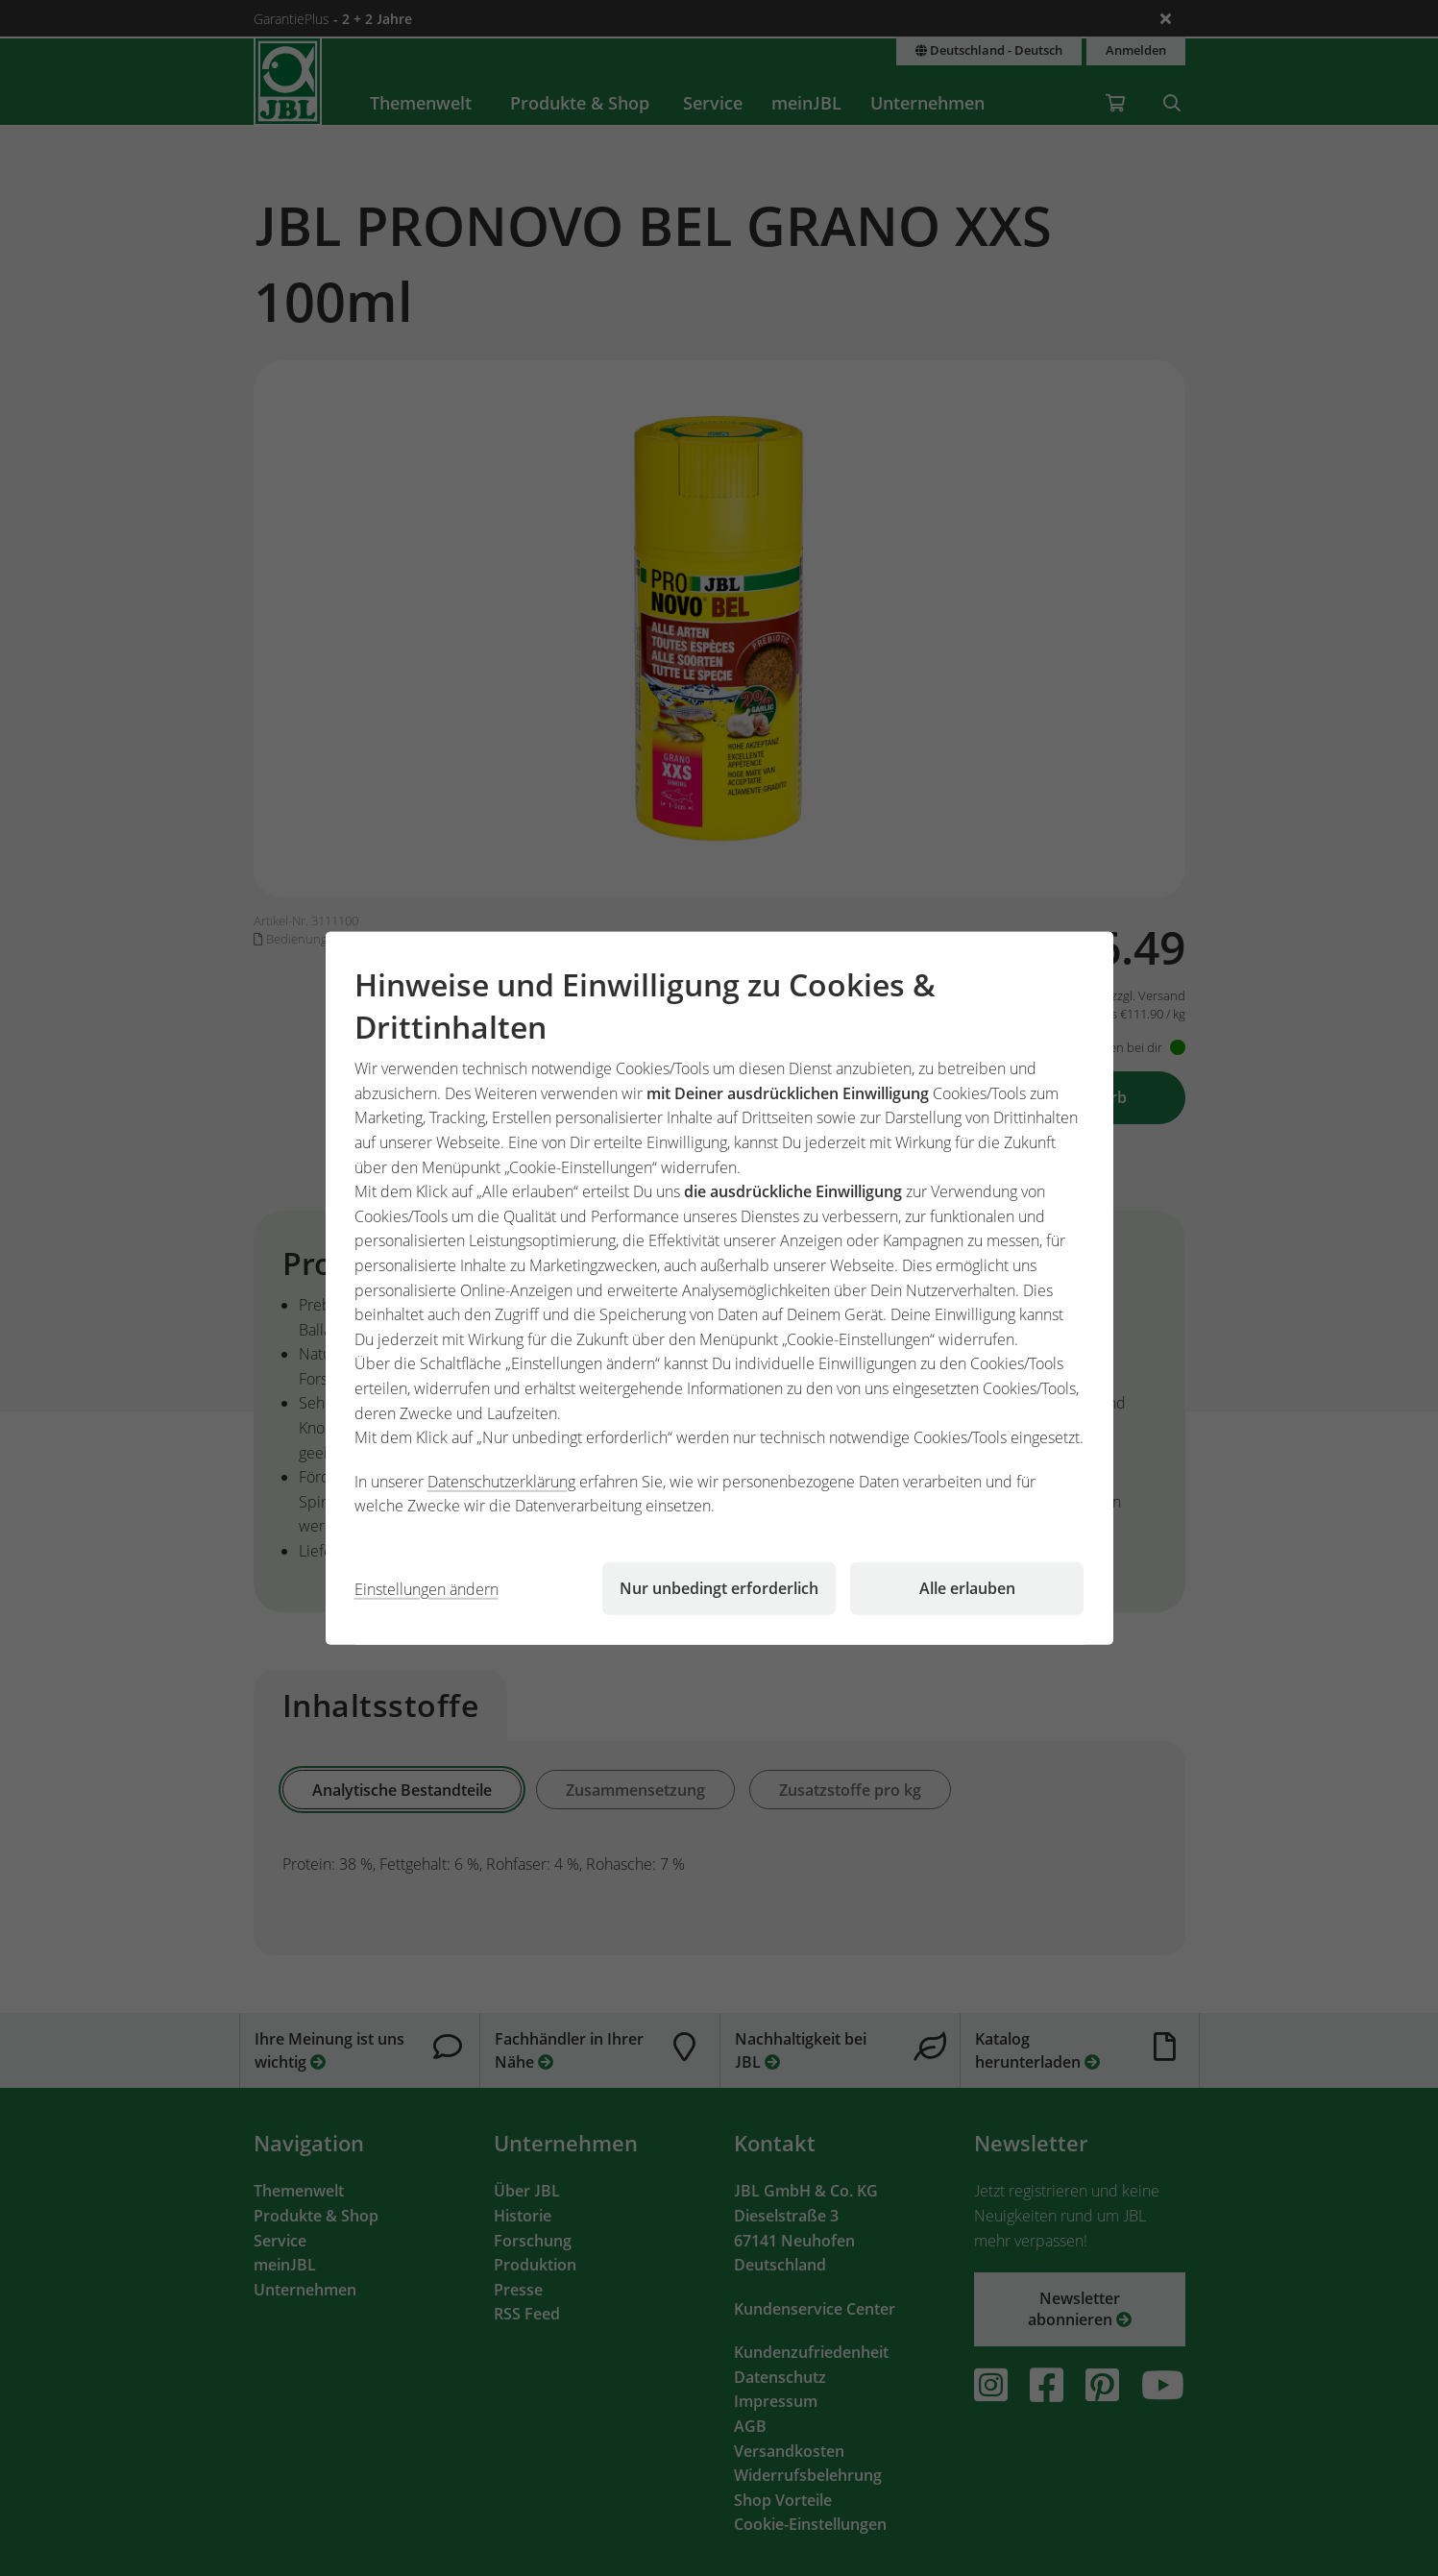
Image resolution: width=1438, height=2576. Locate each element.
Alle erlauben (967, 1588)
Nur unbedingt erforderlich (719, 1588)
